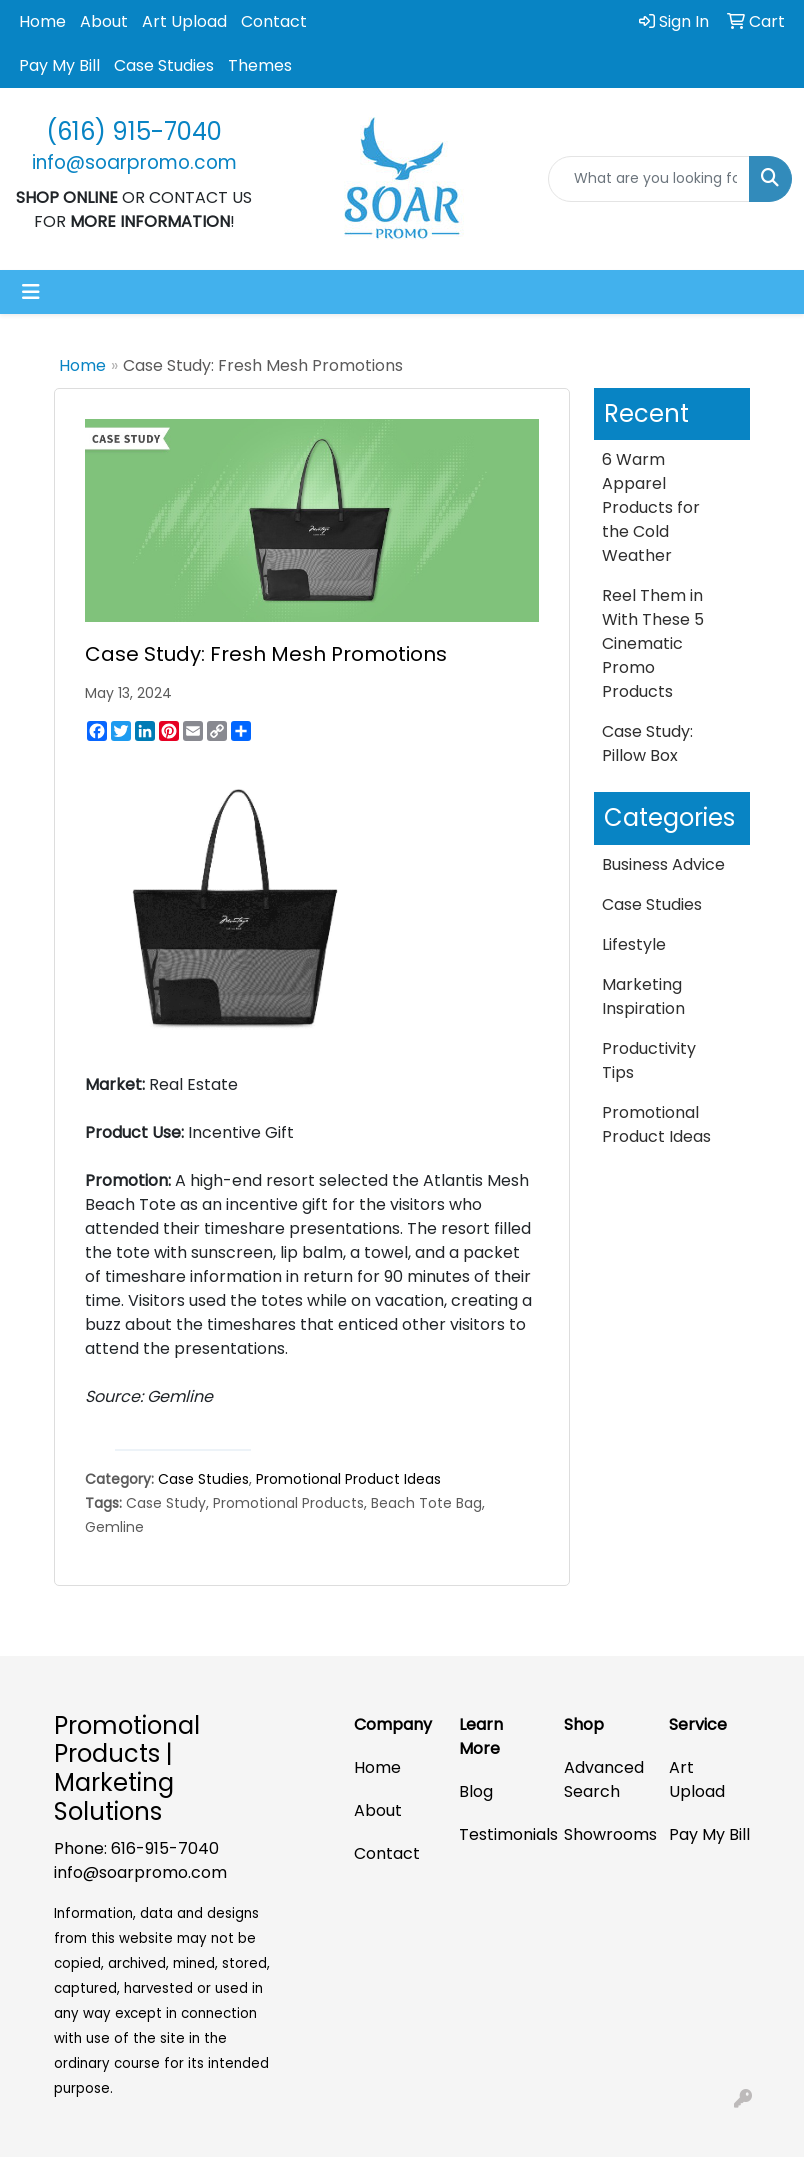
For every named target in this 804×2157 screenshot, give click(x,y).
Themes (260, 65)
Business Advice (663, 864)
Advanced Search (604, 1779)
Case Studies (164, 65)
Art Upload (184, 21)
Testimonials (499, 1834)
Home (42, 21)
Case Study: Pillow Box (647, 743)
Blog (476, 1791)
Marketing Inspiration (643, 996)
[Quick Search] (649, 179)
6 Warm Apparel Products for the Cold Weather (651, 507)
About (104, 21)
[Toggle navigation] (31, 292)
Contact (274, 21)
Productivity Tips (649, 1060)
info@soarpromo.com (140, 1872)
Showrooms (604, 1834)
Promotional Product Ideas (348, 1479)
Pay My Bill (59, 65)
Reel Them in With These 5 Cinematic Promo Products (653, 643)
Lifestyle (634, 944)
